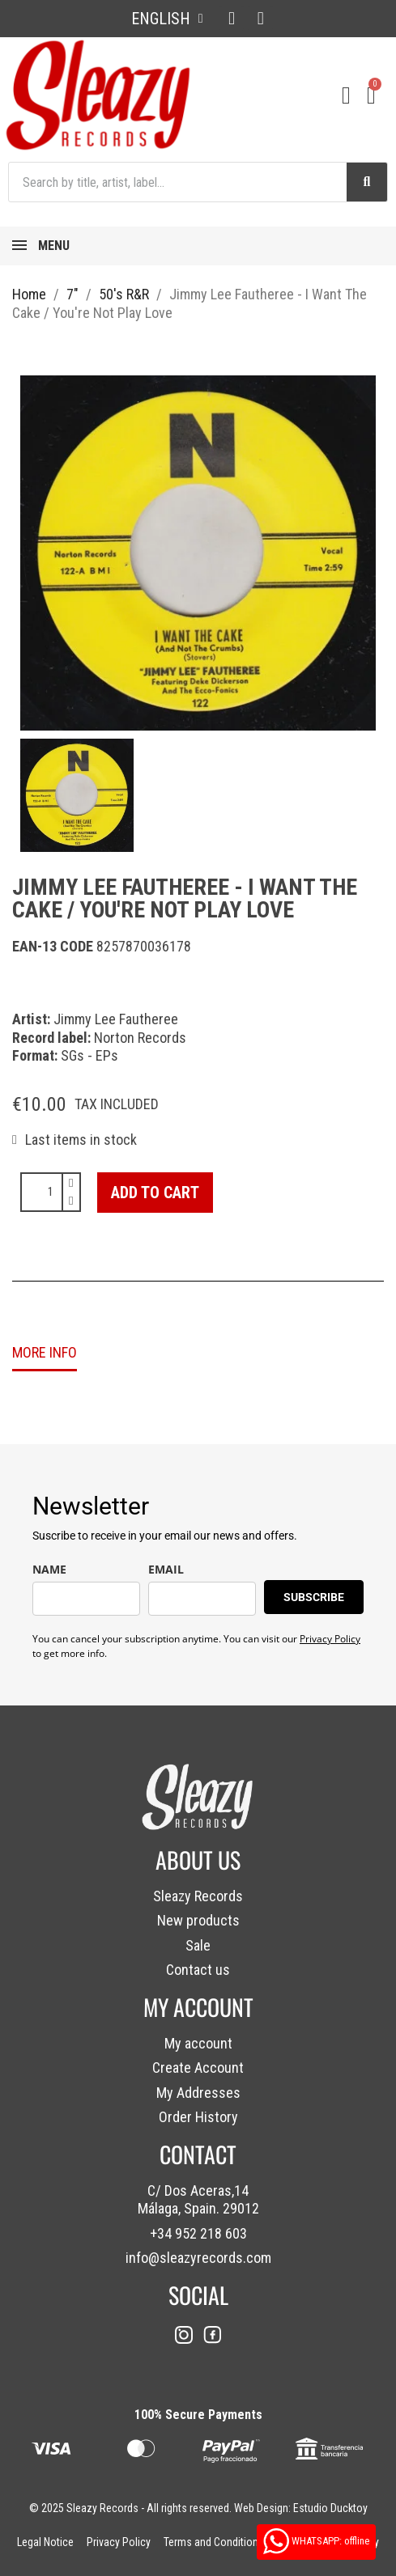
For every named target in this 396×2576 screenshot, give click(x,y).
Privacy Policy (330, 1639)
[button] (155, 1192)
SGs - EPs (89, 1055)
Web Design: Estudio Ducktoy (301, 2508)
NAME (49, 1569)
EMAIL (166, 1569)
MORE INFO (44, 1352)
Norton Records (140, 1037)
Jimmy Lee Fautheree (115, 1018)
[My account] (346, 95)
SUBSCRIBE (313, 1597)
